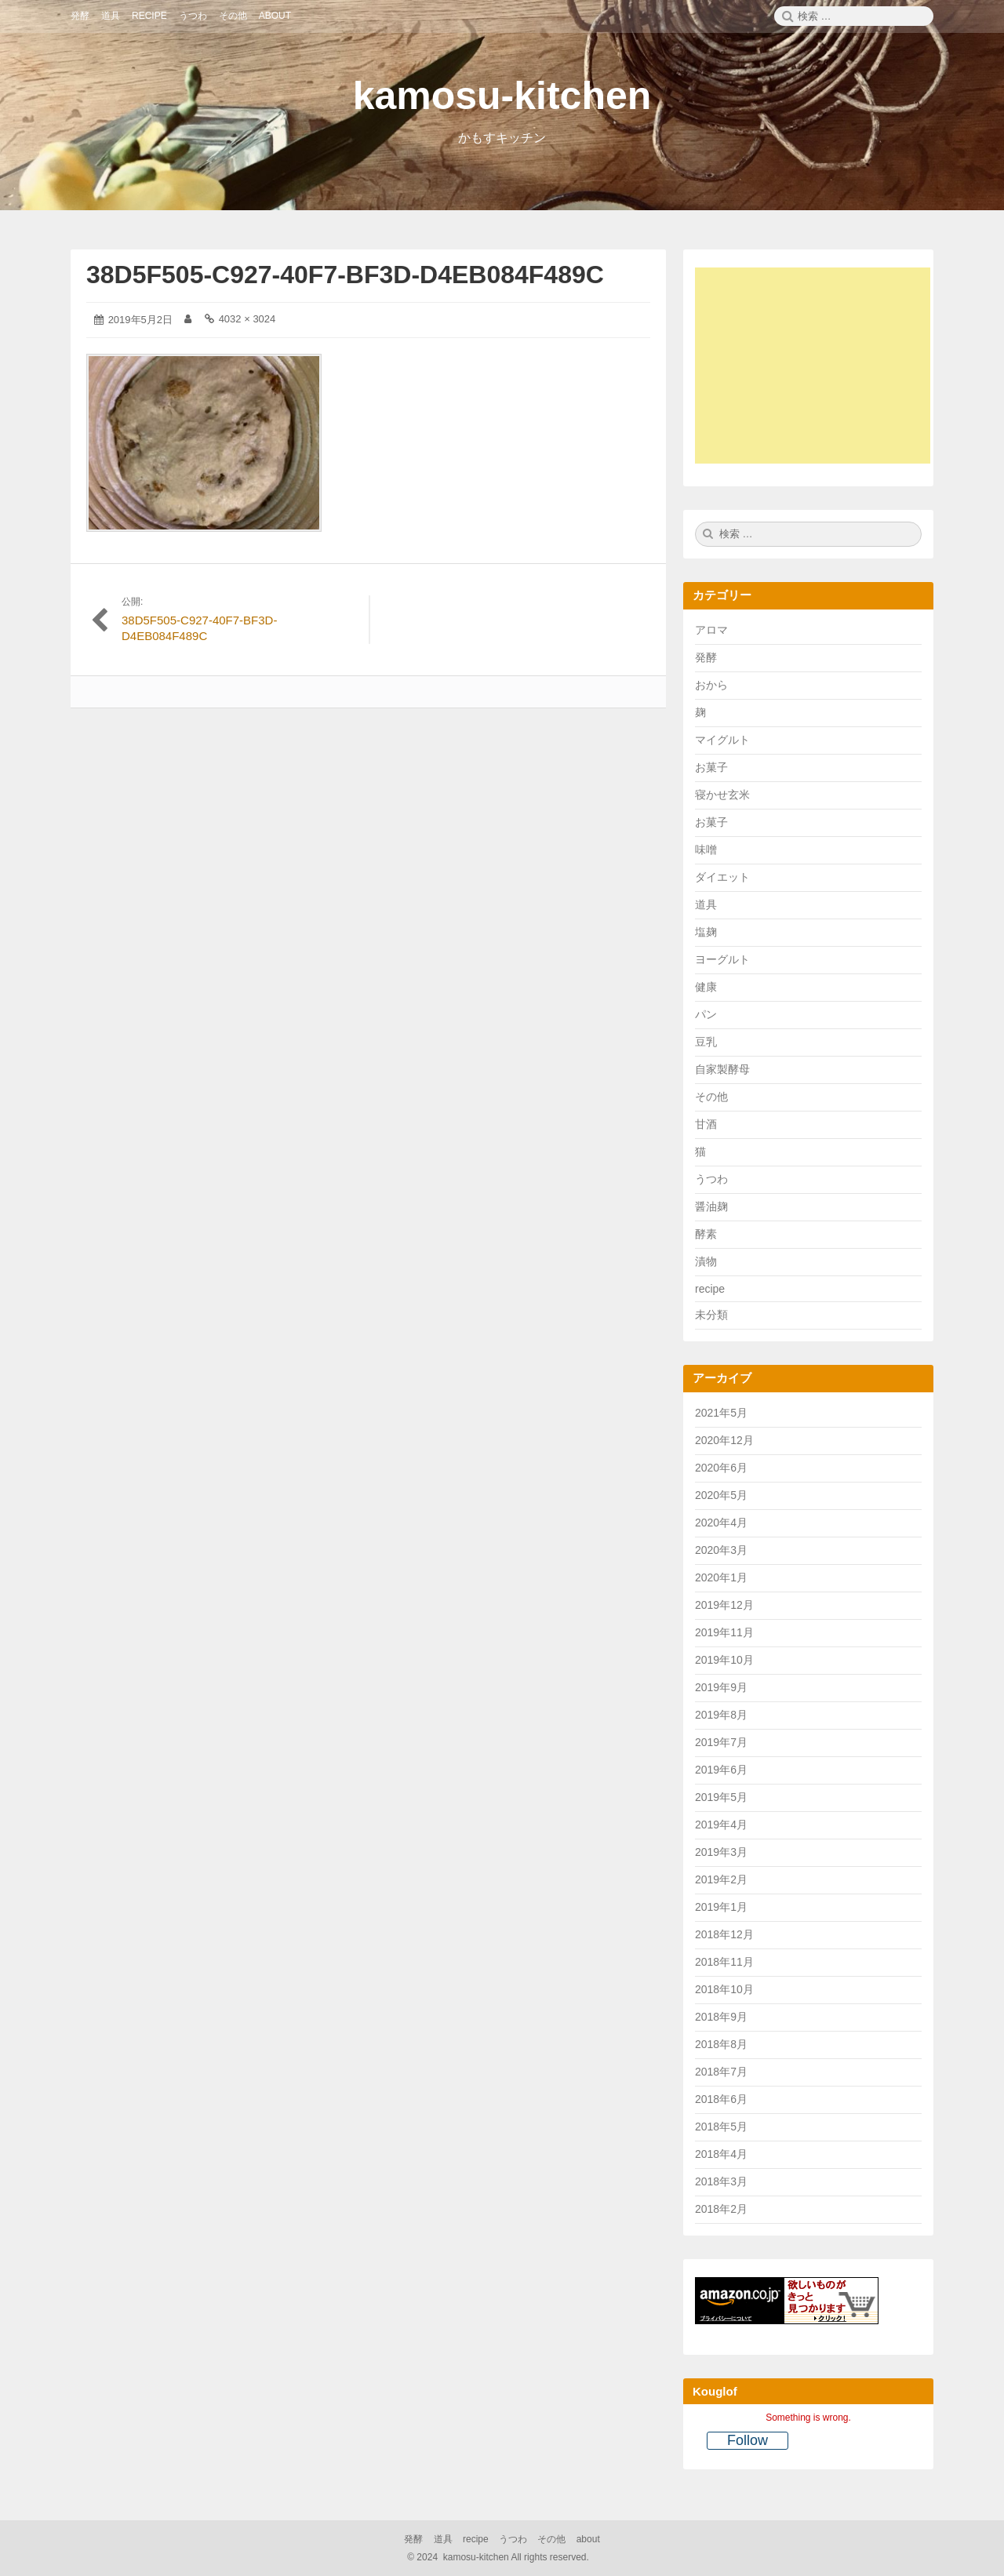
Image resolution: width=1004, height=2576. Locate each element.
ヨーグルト (722, 959)
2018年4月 (721, 2154)
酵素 (706, 1234)
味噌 (706, 849)
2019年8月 (721, 1714)
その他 (711, 1096)
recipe (710, 1289)
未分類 (711, 1314)
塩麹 (706, 932)
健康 (706, 987)
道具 (706, 904)
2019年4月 (721, 1824)
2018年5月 (721, 2126)
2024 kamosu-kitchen (499, 2557)
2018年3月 (721, 2181)
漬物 (706, 1261)
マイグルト (722, 739)
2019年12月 (724, 1605)
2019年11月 (724, 1632)
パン (706, 1014)
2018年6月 (721, 2099)
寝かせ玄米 (722, 794)
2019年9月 (721, 1687)
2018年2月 (721, 2209)
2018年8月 (721, 2044)
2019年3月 (721, 1852)
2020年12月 (724, 1440)
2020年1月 (721, 1577)
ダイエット (722, 877)
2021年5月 (721, 1412)
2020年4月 (721, 1522)
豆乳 (706, 1041)
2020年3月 (721, 1550)
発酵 (706, 657)
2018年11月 (724, 1962)
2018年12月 (724, 1934)
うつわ (711, 1179)
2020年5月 (721, 1495)
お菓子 (711, 767)
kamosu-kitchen (502, 96)
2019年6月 (721, 1769)
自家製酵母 (722, 1069)
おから (711, 685)
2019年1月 (721, 1907)
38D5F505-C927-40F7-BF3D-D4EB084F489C (345, 274)
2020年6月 (721, 1467)
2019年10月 (724, 1660)
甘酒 (706, 1124)
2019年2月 (721, 1879)
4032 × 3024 (247, 319)
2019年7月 (721, 1742)
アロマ (711, 630)
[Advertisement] (820, 368)
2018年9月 (721, 2016)
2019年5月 (721, 1797)
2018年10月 (724, 1989)
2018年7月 (721, 2071)
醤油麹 (711, 1206)
